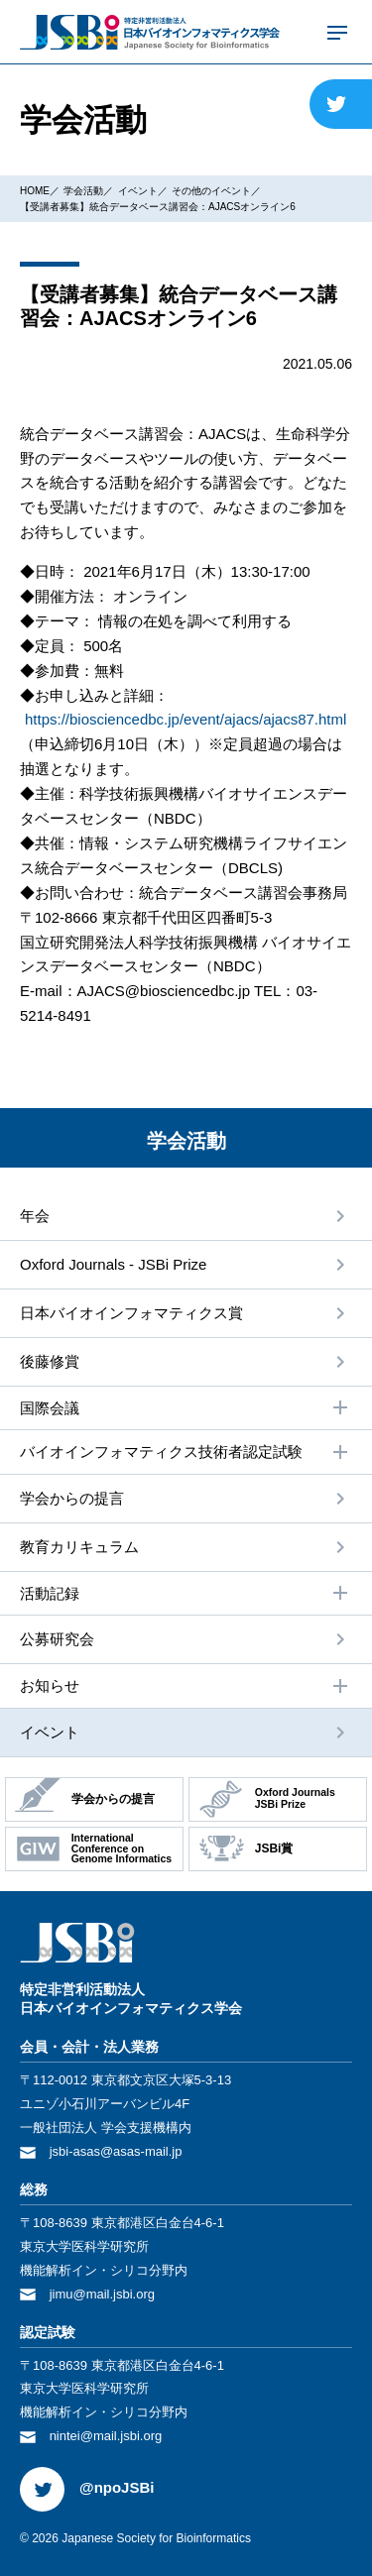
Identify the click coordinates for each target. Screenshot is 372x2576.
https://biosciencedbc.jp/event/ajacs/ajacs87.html (185, 719)
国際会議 (186, 1407)
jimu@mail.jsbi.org (102, 2294)
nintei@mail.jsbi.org (106, 2435)
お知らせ (186, 1686)
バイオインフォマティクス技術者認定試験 (186, 1452)
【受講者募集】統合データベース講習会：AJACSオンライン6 (158, 206)
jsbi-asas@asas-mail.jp (116, 2151)
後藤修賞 (49, 1361)
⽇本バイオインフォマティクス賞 (131, 1312)
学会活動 (83, 190)
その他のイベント (211, 190)
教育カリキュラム (79, 1546)
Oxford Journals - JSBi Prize (113, 1264)
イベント (138, 190)
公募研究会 (57, 1638)
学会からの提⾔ (72, 1498)
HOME (35, 190)
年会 (35, 1215)
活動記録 (186, 1593)
